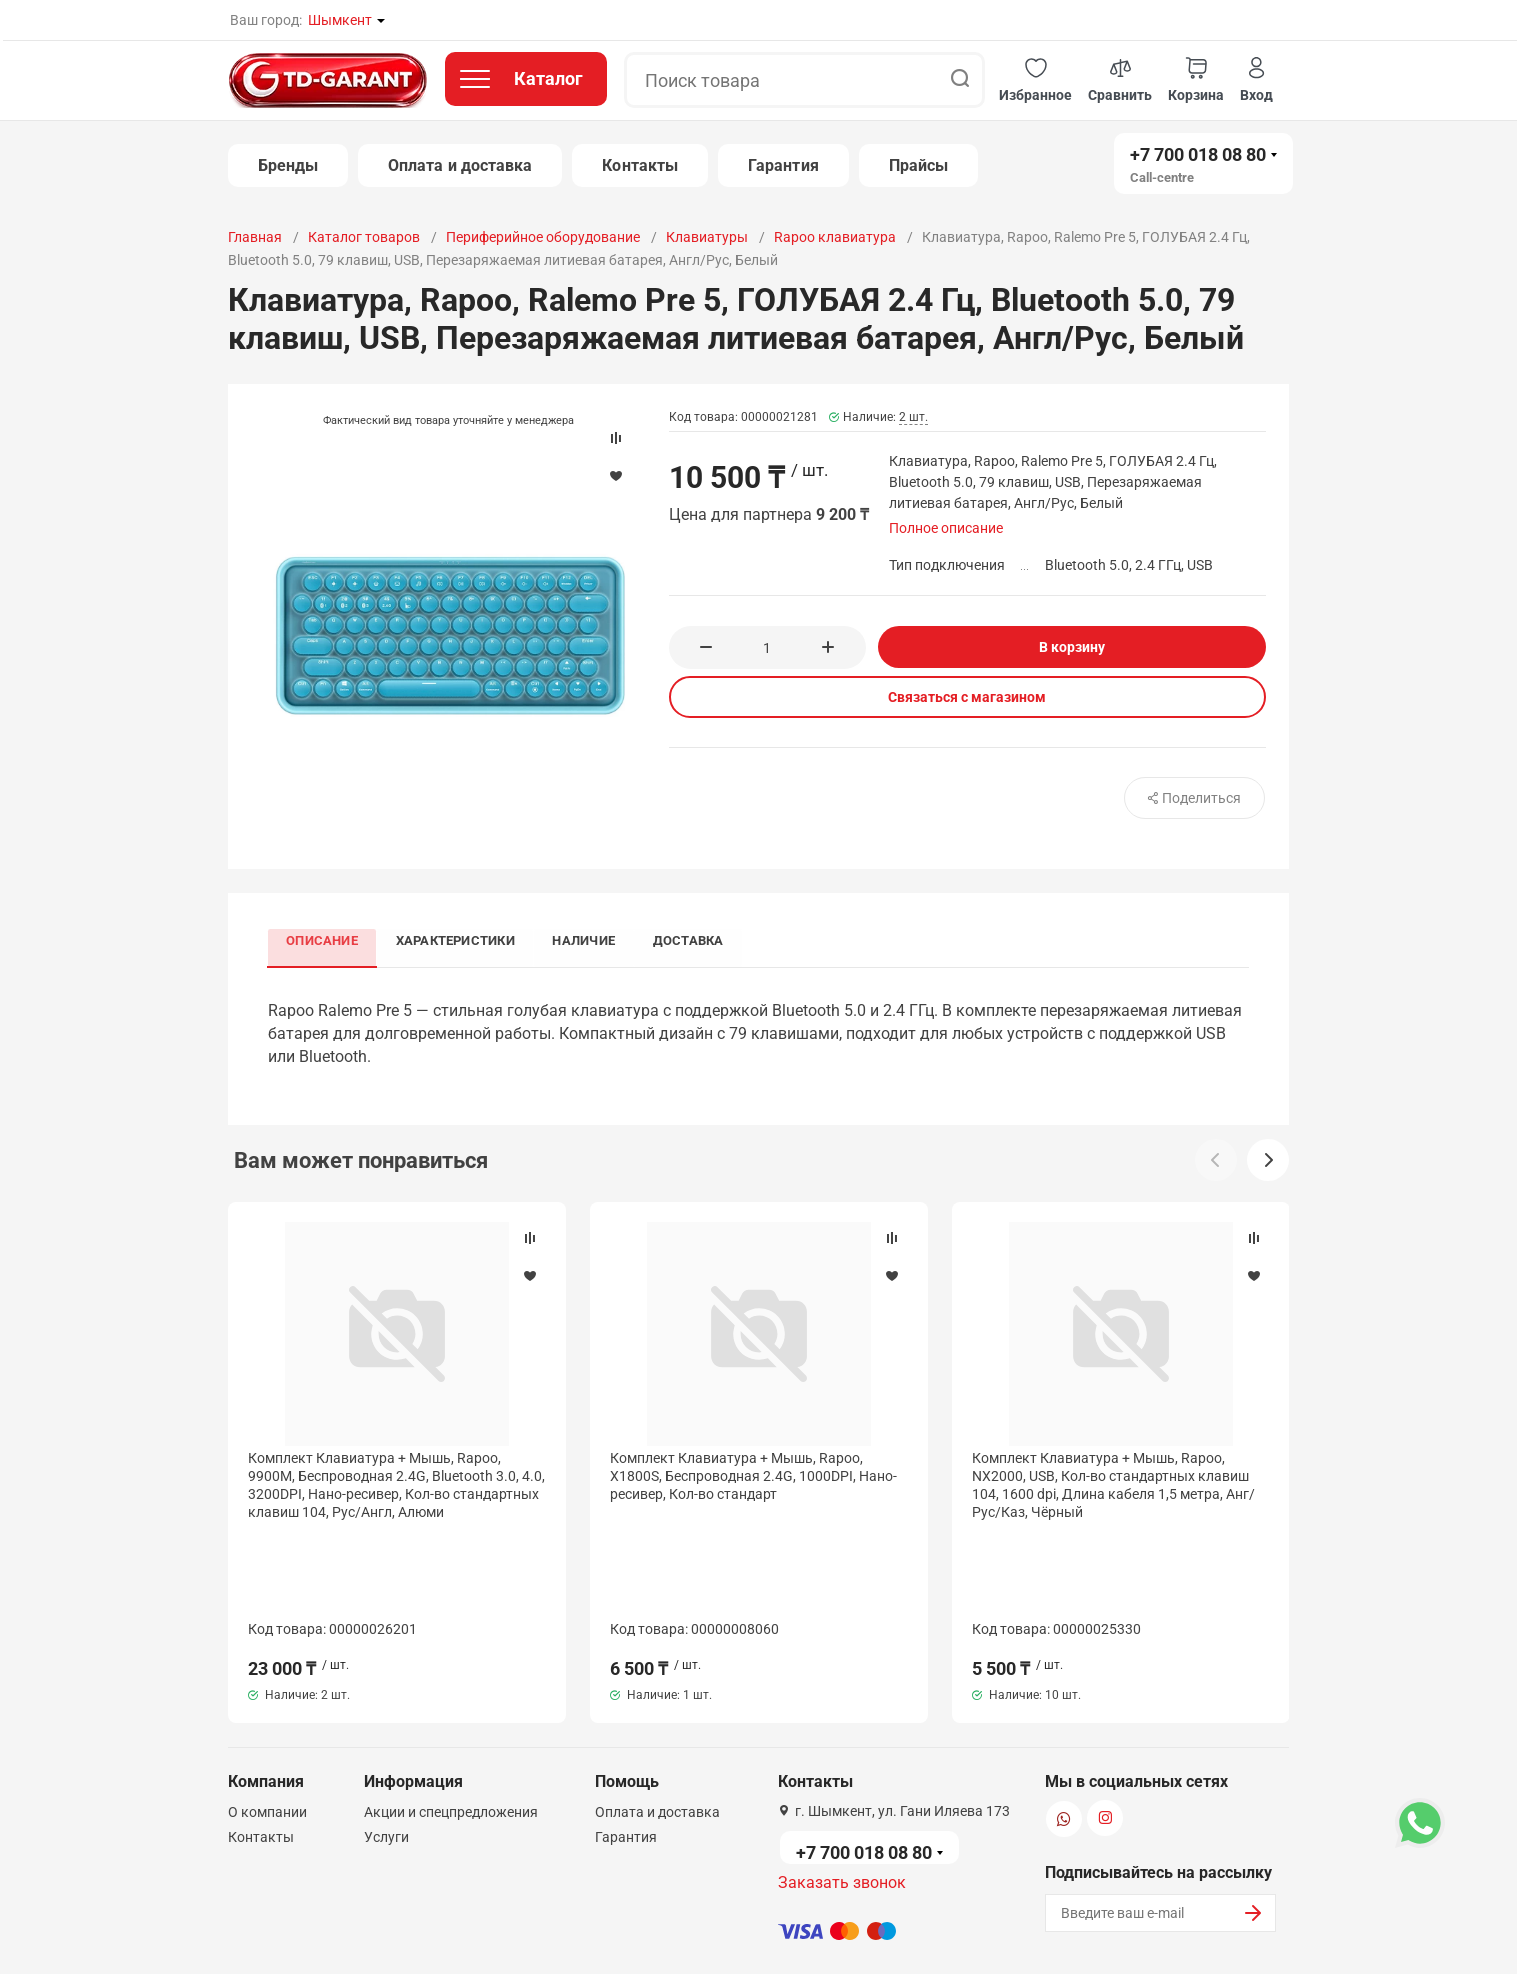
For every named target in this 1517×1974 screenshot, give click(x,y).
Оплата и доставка (460, 165)
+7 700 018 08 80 (1198, 154)
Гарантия (783, 165)
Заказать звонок (842, 1788)
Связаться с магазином (967, 697)
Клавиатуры (707, 237)
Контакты (640, 165)
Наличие (590, 940)
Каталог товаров (364, 237)
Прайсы (918, 165)
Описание (324, 940)
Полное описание (946, 528)
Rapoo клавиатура (835, 237)
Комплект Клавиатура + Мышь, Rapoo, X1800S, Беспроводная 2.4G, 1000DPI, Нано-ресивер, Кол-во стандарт (753, 1478)
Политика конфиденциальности (591, 1937)
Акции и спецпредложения (451, 1718)
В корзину (1072, 647)
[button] (1035, 80)
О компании (267, 1718)
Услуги (386, 1743)
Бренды (288, 165)
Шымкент (340, 20)
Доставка (696, 940)
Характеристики (458, 940)
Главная (255, 237)
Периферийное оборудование (543, 237)
